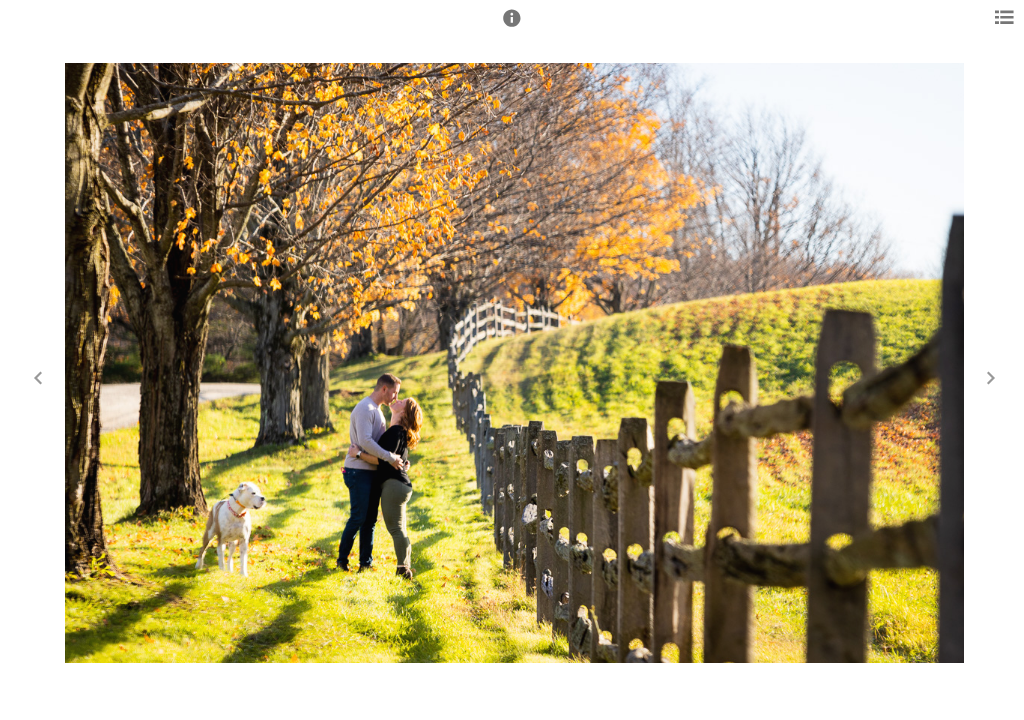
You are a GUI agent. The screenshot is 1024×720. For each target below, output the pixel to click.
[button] (512, 27)
